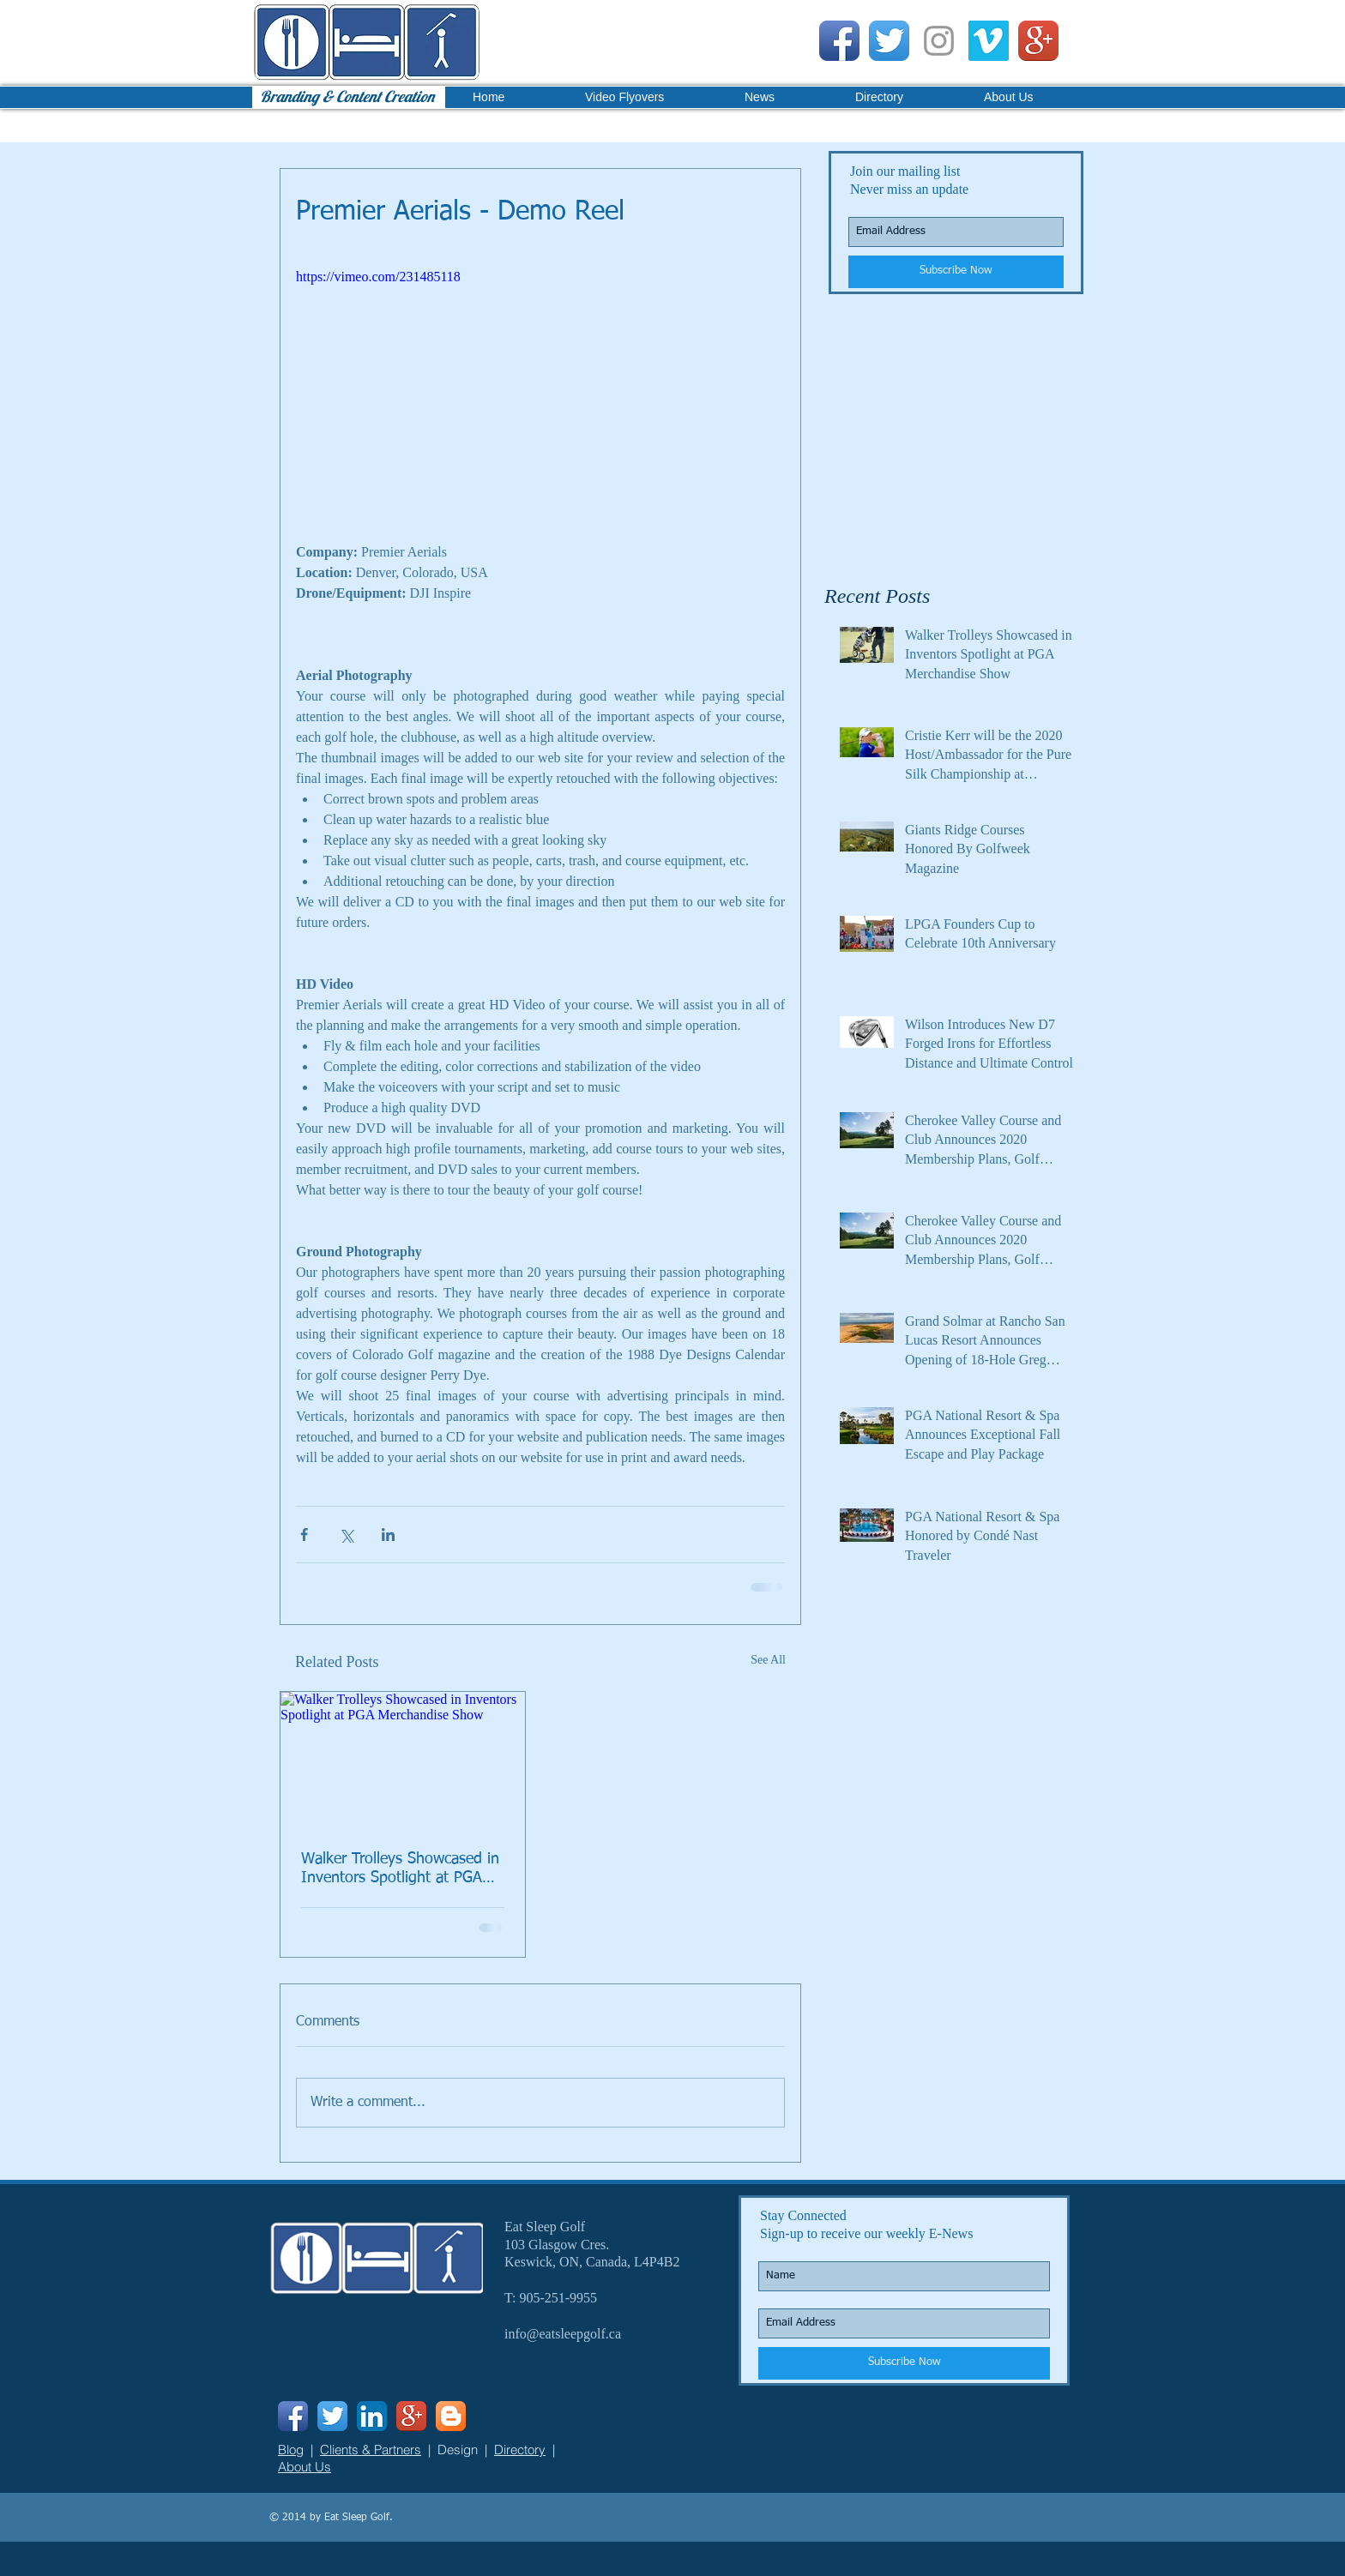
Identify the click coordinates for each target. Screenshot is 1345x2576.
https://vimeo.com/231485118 (378, 276)
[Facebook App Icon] (839, 41)
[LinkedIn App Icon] (372, 2416)
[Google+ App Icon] (1038, 41)
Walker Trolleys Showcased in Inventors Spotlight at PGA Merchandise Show (400, 1869)
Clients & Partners (370, 2449)
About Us (304, 2467)
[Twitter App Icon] (889, 41)
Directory (520, 2449)
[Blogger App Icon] (451, 2416)
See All (768, 1659)
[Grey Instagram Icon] (939, 41)
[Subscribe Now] (956, 272)
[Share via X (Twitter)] (346, 1534)
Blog (291, 2449)
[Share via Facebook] (304, 1534)
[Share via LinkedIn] (388, 1534)
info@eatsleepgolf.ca (562, 2333)
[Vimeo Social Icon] (988, 41)
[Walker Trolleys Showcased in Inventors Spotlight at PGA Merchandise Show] (402, 1760)
